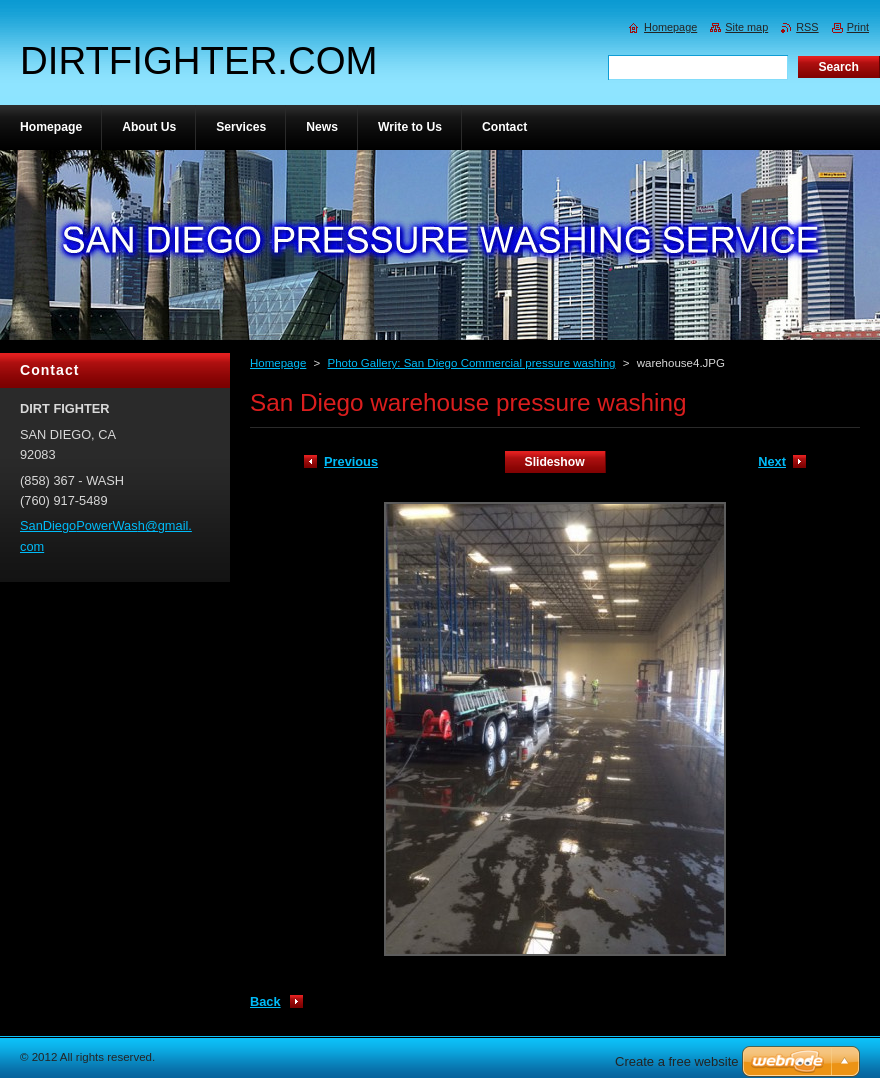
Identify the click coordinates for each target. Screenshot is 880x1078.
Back (265, 1001)
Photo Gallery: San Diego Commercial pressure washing (471, 363)
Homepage (278, 363)
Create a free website (677, 1061)
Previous (351, 461)
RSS (807, 27)
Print (858, 27)
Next (772, 461)
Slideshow (555, 462)
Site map (746, 27)
